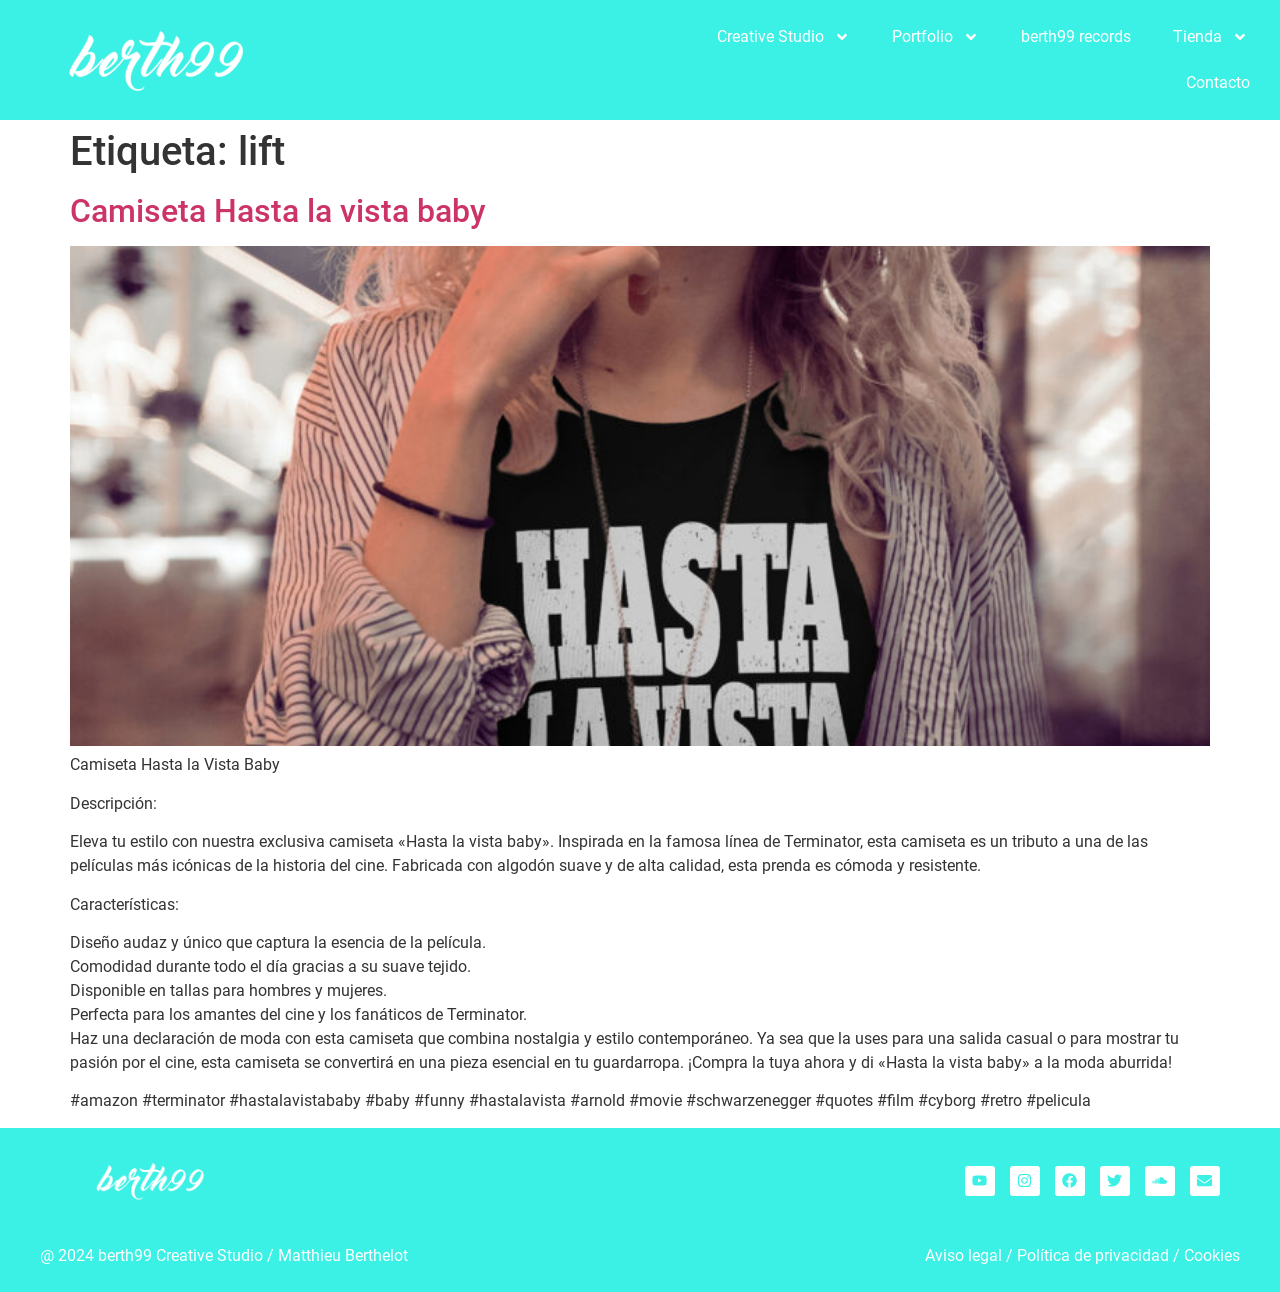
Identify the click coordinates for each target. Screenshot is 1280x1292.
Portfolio (935, 37)
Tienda (1210, 37)
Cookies (1212, 1255)
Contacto (1218, 82)
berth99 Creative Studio (180, 1255)
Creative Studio (783, 37)
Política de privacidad (1093, 1255)
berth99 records (1076, 36)
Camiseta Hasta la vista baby (278, 211)
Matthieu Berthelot (343, 1255)
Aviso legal (963, 1255)
